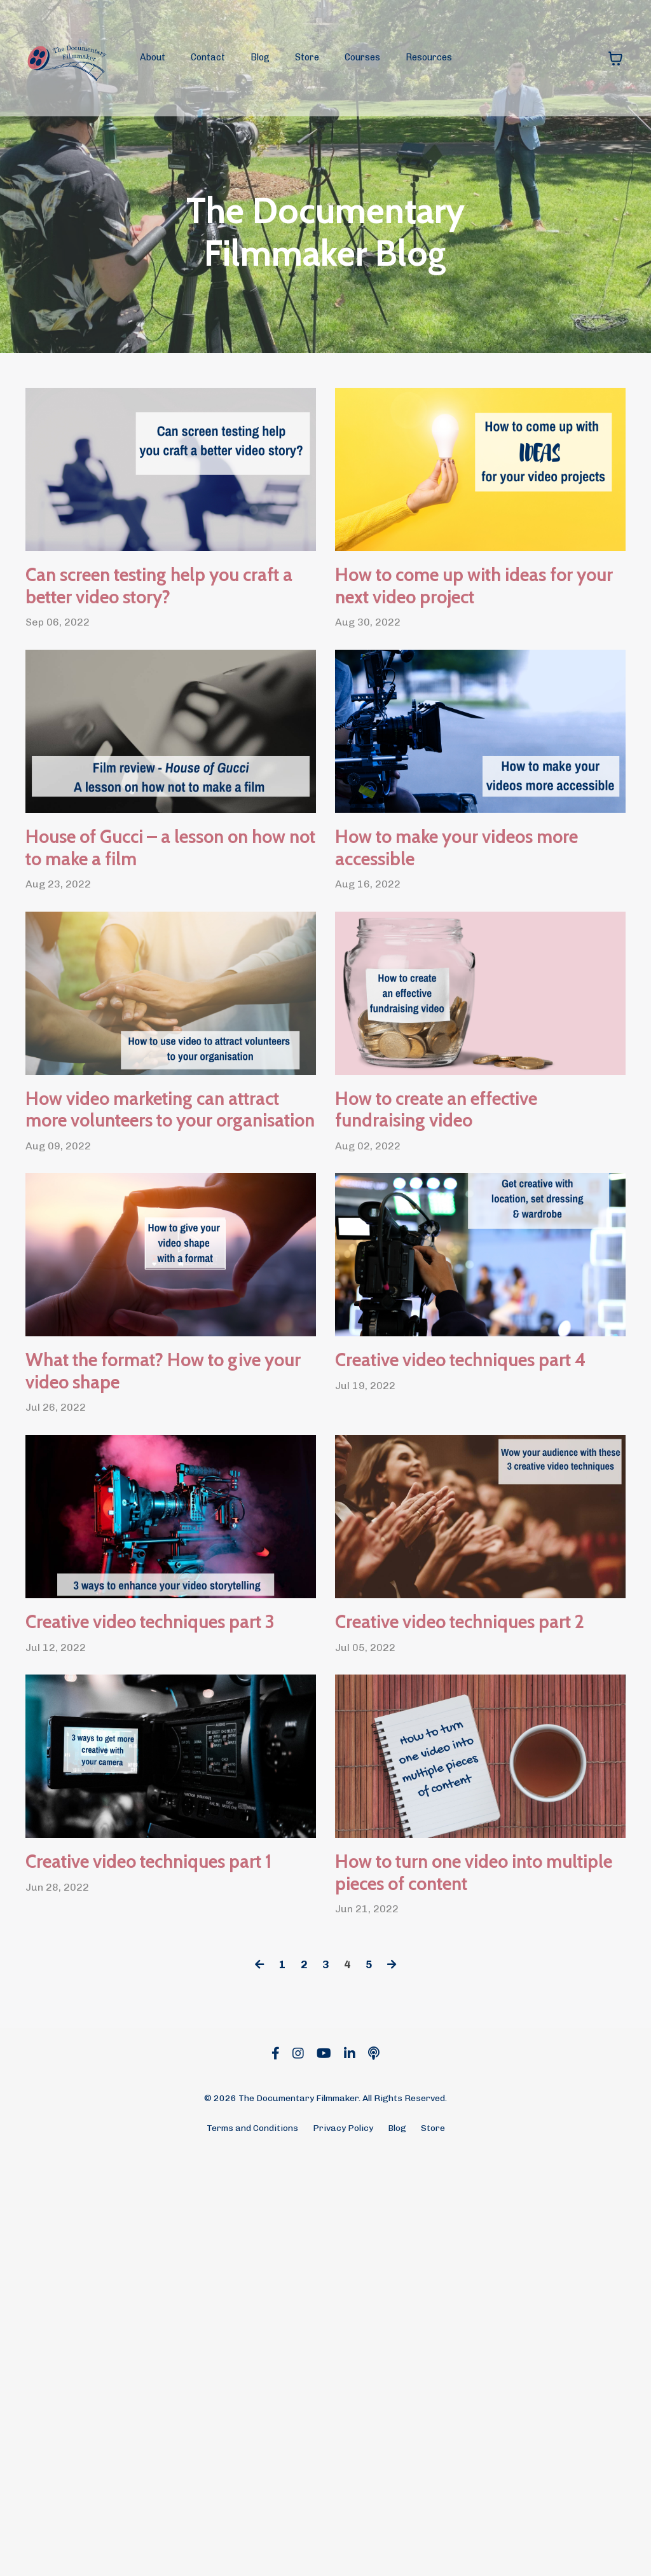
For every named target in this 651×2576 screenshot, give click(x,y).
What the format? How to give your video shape (141, 1638)
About (152, 57)
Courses (362, 57)
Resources (429, 57)
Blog (259, 57)
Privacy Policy (343, 2545)
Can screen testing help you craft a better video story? (170, 618)
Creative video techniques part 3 (138, 1948)
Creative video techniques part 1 (136, 2239)
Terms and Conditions (252, 2545)
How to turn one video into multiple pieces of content (459, 2257)
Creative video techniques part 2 (448, 1948)
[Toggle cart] (615, 58)
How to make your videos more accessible (456, 946)
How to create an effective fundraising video (469, 1274)
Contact (208, 57)
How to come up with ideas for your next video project (476, 618)
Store (306, 57)
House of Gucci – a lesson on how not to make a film (162, 946)
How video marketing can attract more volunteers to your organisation (165, 1292)
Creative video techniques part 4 (450, 1620)
